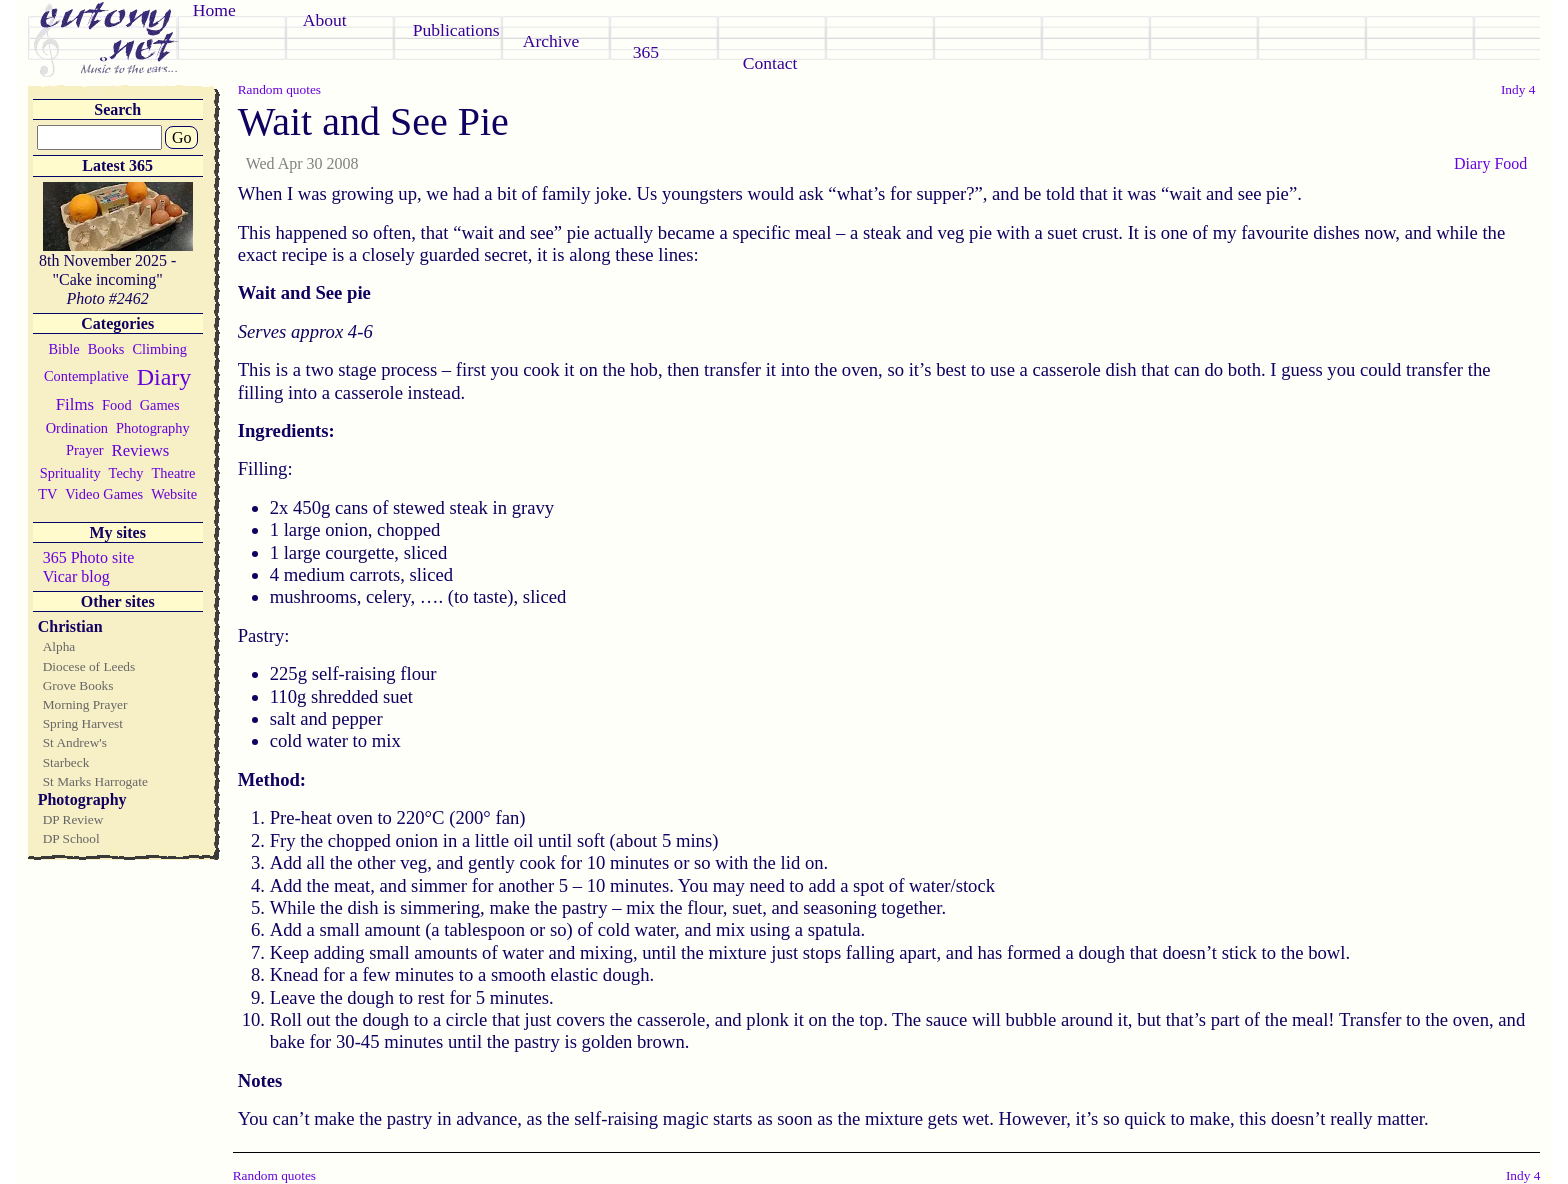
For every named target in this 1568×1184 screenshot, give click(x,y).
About (325, 20)
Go (182, 137)
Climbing (159, 349)
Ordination (77, 428)
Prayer (85, 450)
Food (117, 405)
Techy (126, 473)
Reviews (141, 450)
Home (214, 10)
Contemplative (86, 376)
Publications (456, 30)
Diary (164, 377)
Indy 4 (1518, 89)
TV (47, 494)
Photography (153, 428)
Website (174, 494)
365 (646, 52)
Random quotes (279, 89)
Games (160, 405)
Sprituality (70, 473)
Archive (551, 41)
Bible (64, 349)
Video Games (104, 494)
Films (75, 404)
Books (106, 349)
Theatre (174, 473)
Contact (770, 63)
